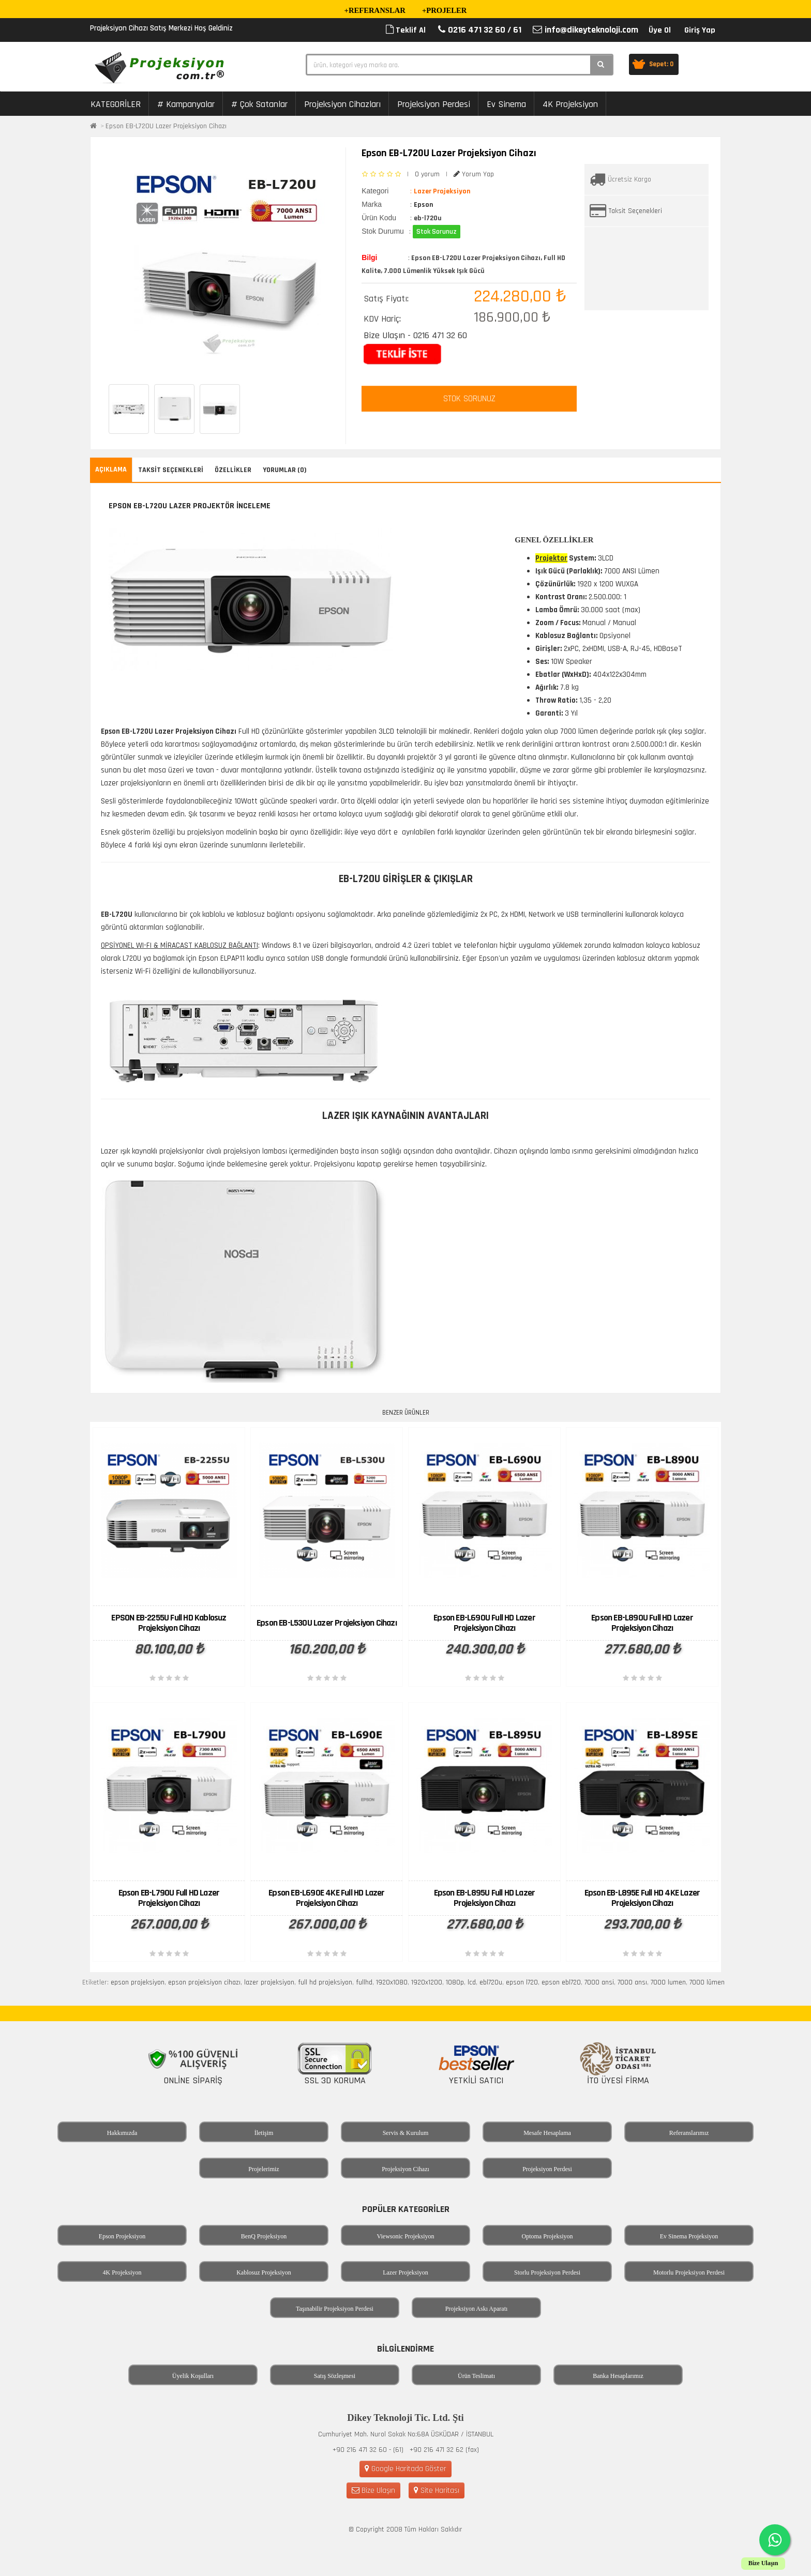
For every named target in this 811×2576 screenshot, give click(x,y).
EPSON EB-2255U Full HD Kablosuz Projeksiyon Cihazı (168, 1623)
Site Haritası (436, 2490)
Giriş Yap (699, 30)
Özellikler (233, 470)
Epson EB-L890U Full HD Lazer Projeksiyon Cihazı (642, 1623)
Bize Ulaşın (373, 2490)
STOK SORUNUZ (469, 398)
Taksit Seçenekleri (635, 211)
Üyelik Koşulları (193, 2376)
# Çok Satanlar (259, 104)
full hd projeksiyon (325, 1982)
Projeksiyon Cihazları (342, 104)
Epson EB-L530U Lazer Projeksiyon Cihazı (327, 1623)
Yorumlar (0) (285, 470)
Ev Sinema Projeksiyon (689, 2236)
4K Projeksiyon (570, 104)
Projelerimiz (263, 2169)
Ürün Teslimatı (476, 2376)
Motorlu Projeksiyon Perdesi (689, 2272)
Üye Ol (660, 30)
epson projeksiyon (137, 1982)
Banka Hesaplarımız (618, 2376)
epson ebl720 (561, 1982)
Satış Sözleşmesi (334, 2376)
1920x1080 (392, 1982)
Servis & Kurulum (406, 2132)
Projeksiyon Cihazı (405, 2169)
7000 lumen (668, 1982)
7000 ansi (599, 1982)
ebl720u (490, 1982)
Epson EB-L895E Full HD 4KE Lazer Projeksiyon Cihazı (642, 1898)
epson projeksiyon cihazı (204, 1982)
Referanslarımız (689, 2132)
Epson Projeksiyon (122, 2236)
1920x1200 (426, 1982)
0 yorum (427, 174)
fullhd (364, 1982)
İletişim (264, 2132)
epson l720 (522, 1982)
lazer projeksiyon (269, 1982)
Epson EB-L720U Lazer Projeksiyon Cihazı (166, 126)
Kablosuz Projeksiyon (263, 2272)
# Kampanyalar (186, 104)
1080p (455, 1982)
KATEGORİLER (116, 104)
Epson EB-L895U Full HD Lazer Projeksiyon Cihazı (484, 1898)
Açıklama (111, 469)
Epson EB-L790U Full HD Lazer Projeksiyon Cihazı (169, 1898)
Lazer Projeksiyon (405, 2272)
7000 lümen (707, 1982)
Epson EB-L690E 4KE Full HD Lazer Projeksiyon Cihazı (326, 1898)
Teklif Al (406, 30)
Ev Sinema (506, 104)
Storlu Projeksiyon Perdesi (547, 2272)
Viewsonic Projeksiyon (405, 2236)
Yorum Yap (474, 174)
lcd (472, 1982)
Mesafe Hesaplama (547, 2132)
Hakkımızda (122, 2132)
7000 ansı (632, 1982)
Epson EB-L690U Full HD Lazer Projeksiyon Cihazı (484, 1623)
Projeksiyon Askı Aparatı (476, 2308)
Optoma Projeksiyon (547, 2236)
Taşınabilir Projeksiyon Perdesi (334, 2308)
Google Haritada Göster (405, 2469)
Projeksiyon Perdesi (433, 104)
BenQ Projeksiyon (264, 2236)
